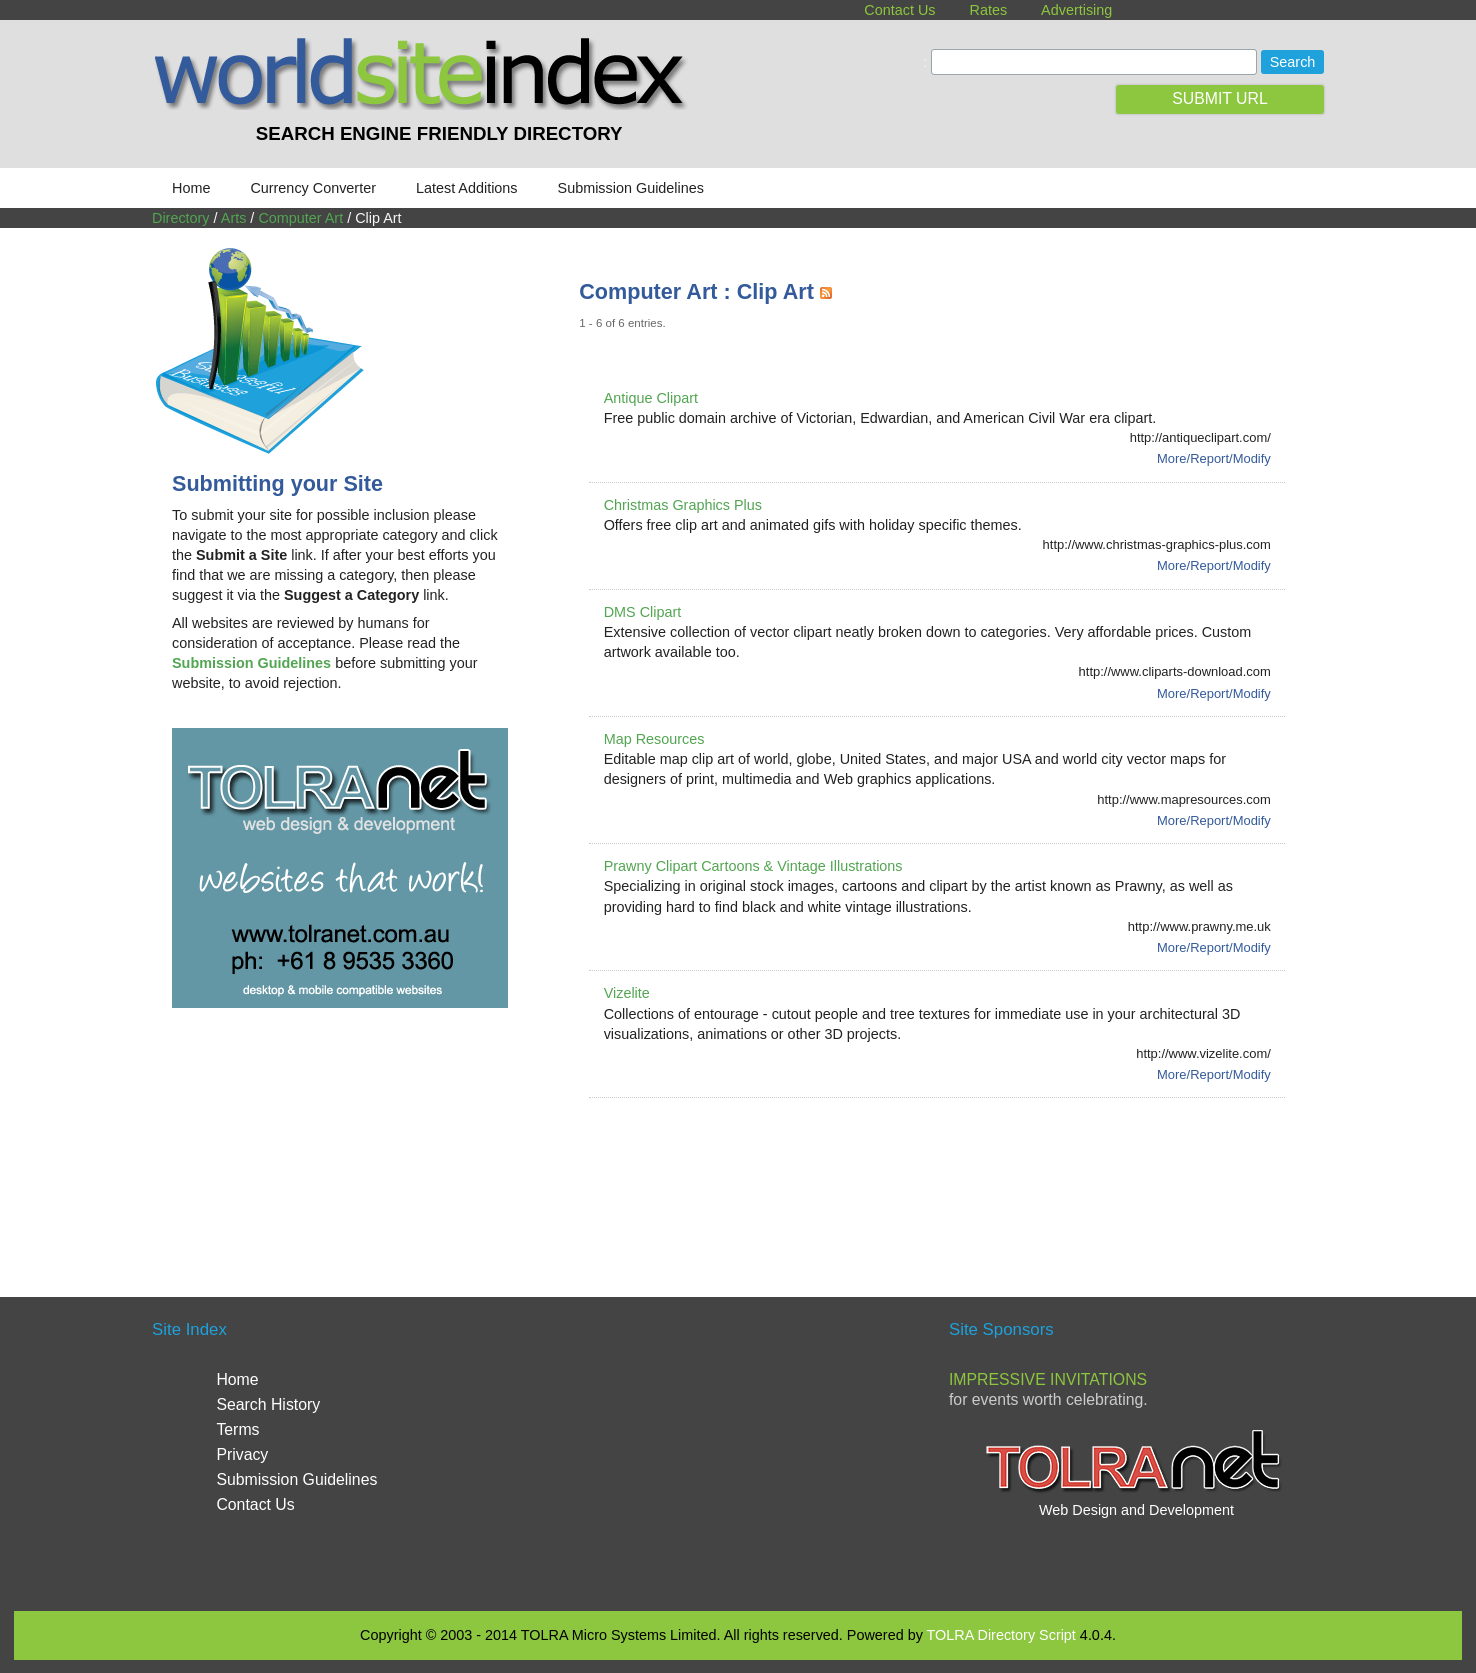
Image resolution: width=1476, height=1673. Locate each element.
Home (191, 188)
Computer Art (300, 218)
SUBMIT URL (1220, 98)
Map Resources (654, 739)
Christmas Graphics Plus (683, 505)
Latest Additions (467, 188)
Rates (989, 10)
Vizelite (627, 993)
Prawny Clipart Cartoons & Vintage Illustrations (753, 866)
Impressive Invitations (1048, 1379)
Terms (237, 1429)
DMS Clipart (643, 612)
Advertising (1076, 10)
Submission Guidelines (631, 188)
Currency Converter (313, 188)
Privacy (242, 1454)
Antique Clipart (651, 398)
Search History (268, 1404)
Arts (234, 218)
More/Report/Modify (1214, 458)
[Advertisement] (943, 1173)
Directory (181, 218)
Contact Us (899, 10)
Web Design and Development (1136, 1510)
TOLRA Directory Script (1001, 1635)
